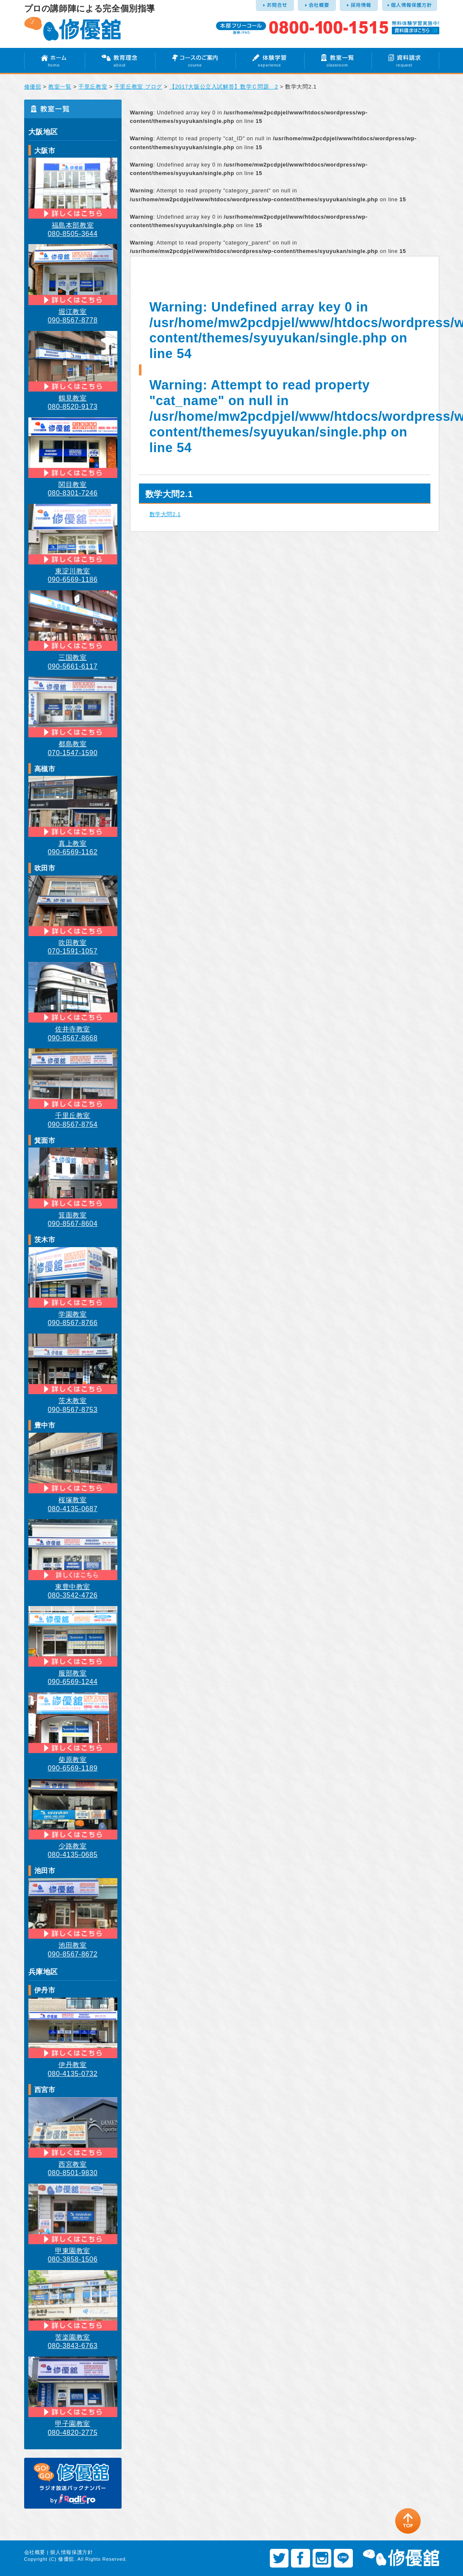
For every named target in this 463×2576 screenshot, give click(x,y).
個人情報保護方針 (71, 2552)
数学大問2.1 (165, 514)
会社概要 (35, 2552)
